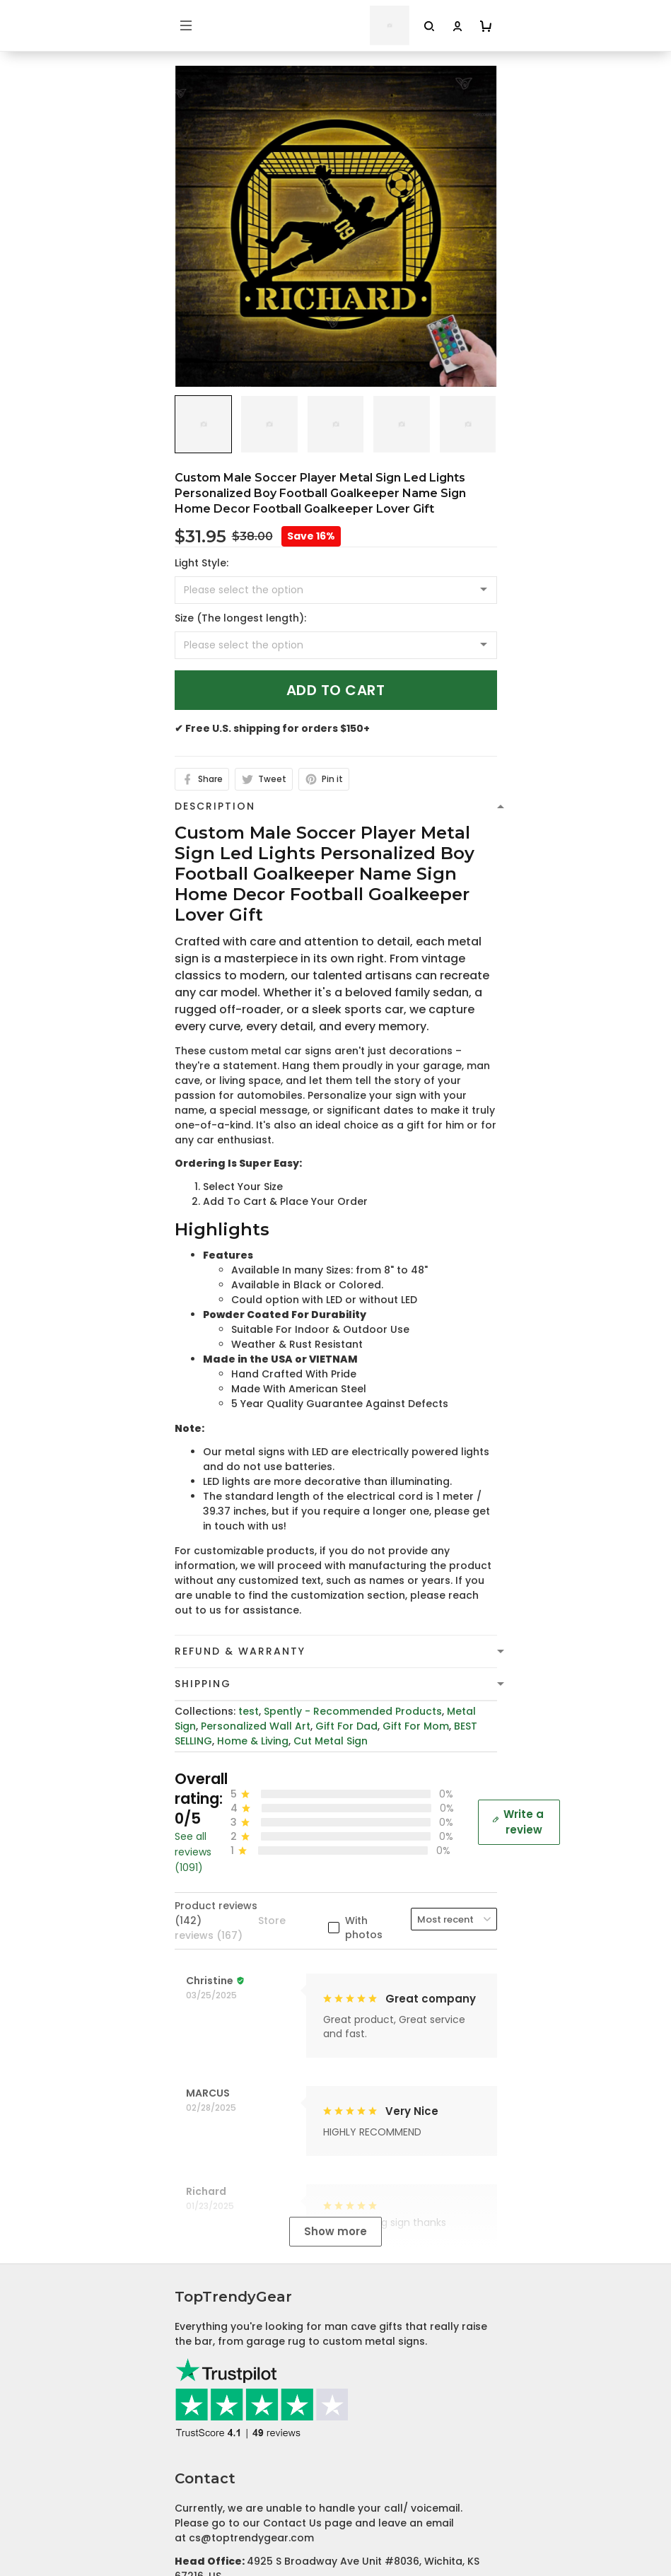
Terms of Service (218, 2303)
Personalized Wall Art (255, 1726)
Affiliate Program (219, 2548)
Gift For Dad (346, 1726)
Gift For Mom (416, 1726)
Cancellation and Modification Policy (269, 2391)
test (248, 1711)
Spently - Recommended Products (353, 1711)
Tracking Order (214, 2526)
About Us (198, 2461)
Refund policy (210, 2347)
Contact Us (204, 2483)
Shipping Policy (213, 2325)
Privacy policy (210, 2281)
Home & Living (252, 1741)
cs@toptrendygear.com (251, 2123)
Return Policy (208, 2369)
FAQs (188, 2505)
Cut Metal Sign (330, 1741)
